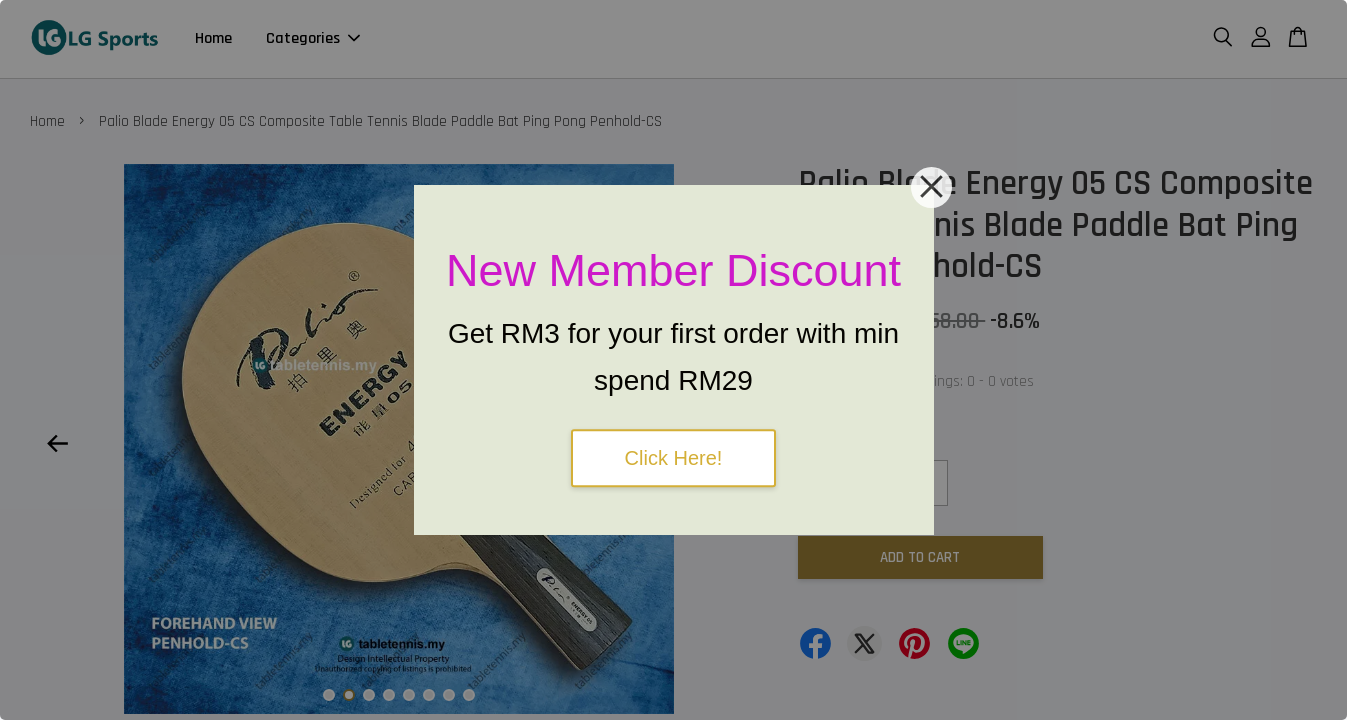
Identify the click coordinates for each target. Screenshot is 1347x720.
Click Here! (674, 458)
